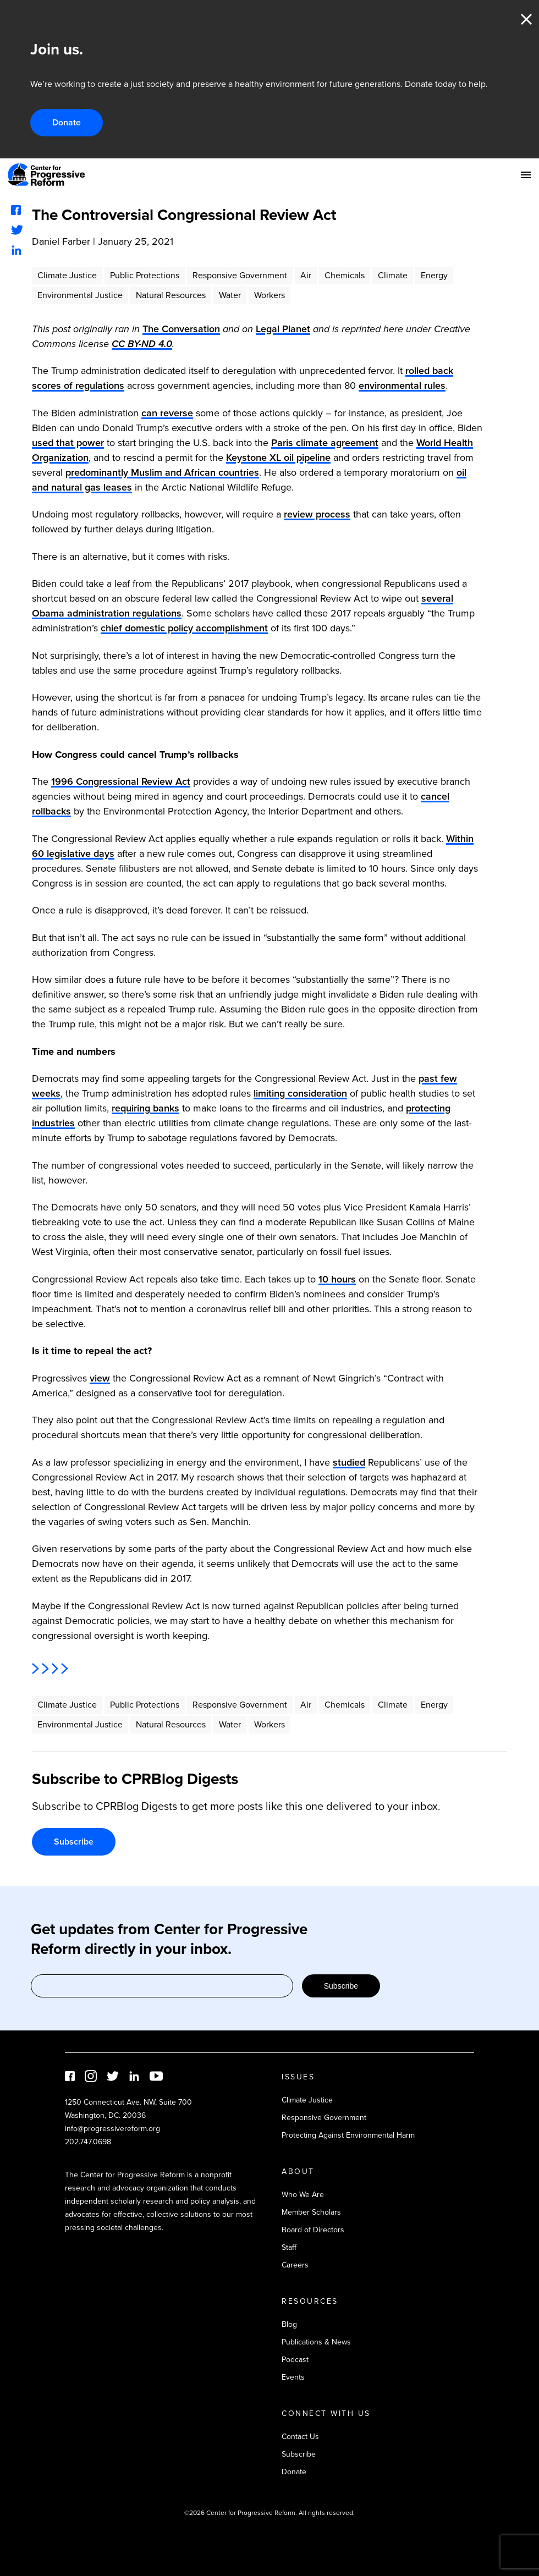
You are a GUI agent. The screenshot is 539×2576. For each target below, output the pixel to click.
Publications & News (316, 2342)
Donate (66, 122)
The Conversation (181, 329)
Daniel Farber (61, 241)
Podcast (295, 2359)
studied (349, 1462)
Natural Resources (171, 295)
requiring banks (145, 1108)
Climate (393, 275)
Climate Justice (67, 275)
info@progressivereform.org (112, 2128)
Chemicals (344, 275)
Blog (289, 2324)
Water (230, 295)
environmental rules (402, 385)
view (100, 1378)
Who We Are (303, 2194)
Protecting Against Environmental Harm (348, 2135)
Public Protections (144, 275)
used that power (68, 443)
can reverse (167, 413)
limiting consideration (300, 1093)
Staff (289, 2247)
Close (526, 19)
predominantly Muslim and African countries (162, 472)
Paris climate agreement (324, 443)
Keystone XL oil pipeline (278, 457)
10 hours (337, 1279)
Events (293, 2377)
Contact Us (300, 2436)
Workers (269, 295)
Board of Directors (313, 2230)
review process (317, 514)
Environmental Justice (80, 295)
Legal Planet (283, 329)
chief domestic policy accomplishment (184, 628)
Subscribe (74, 1841)
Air (305, 275)
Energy (434, 275)
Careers (295, 2265)
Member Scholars (311, 2212)
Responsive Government (240, 275)
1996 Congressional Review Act (120, 781)
